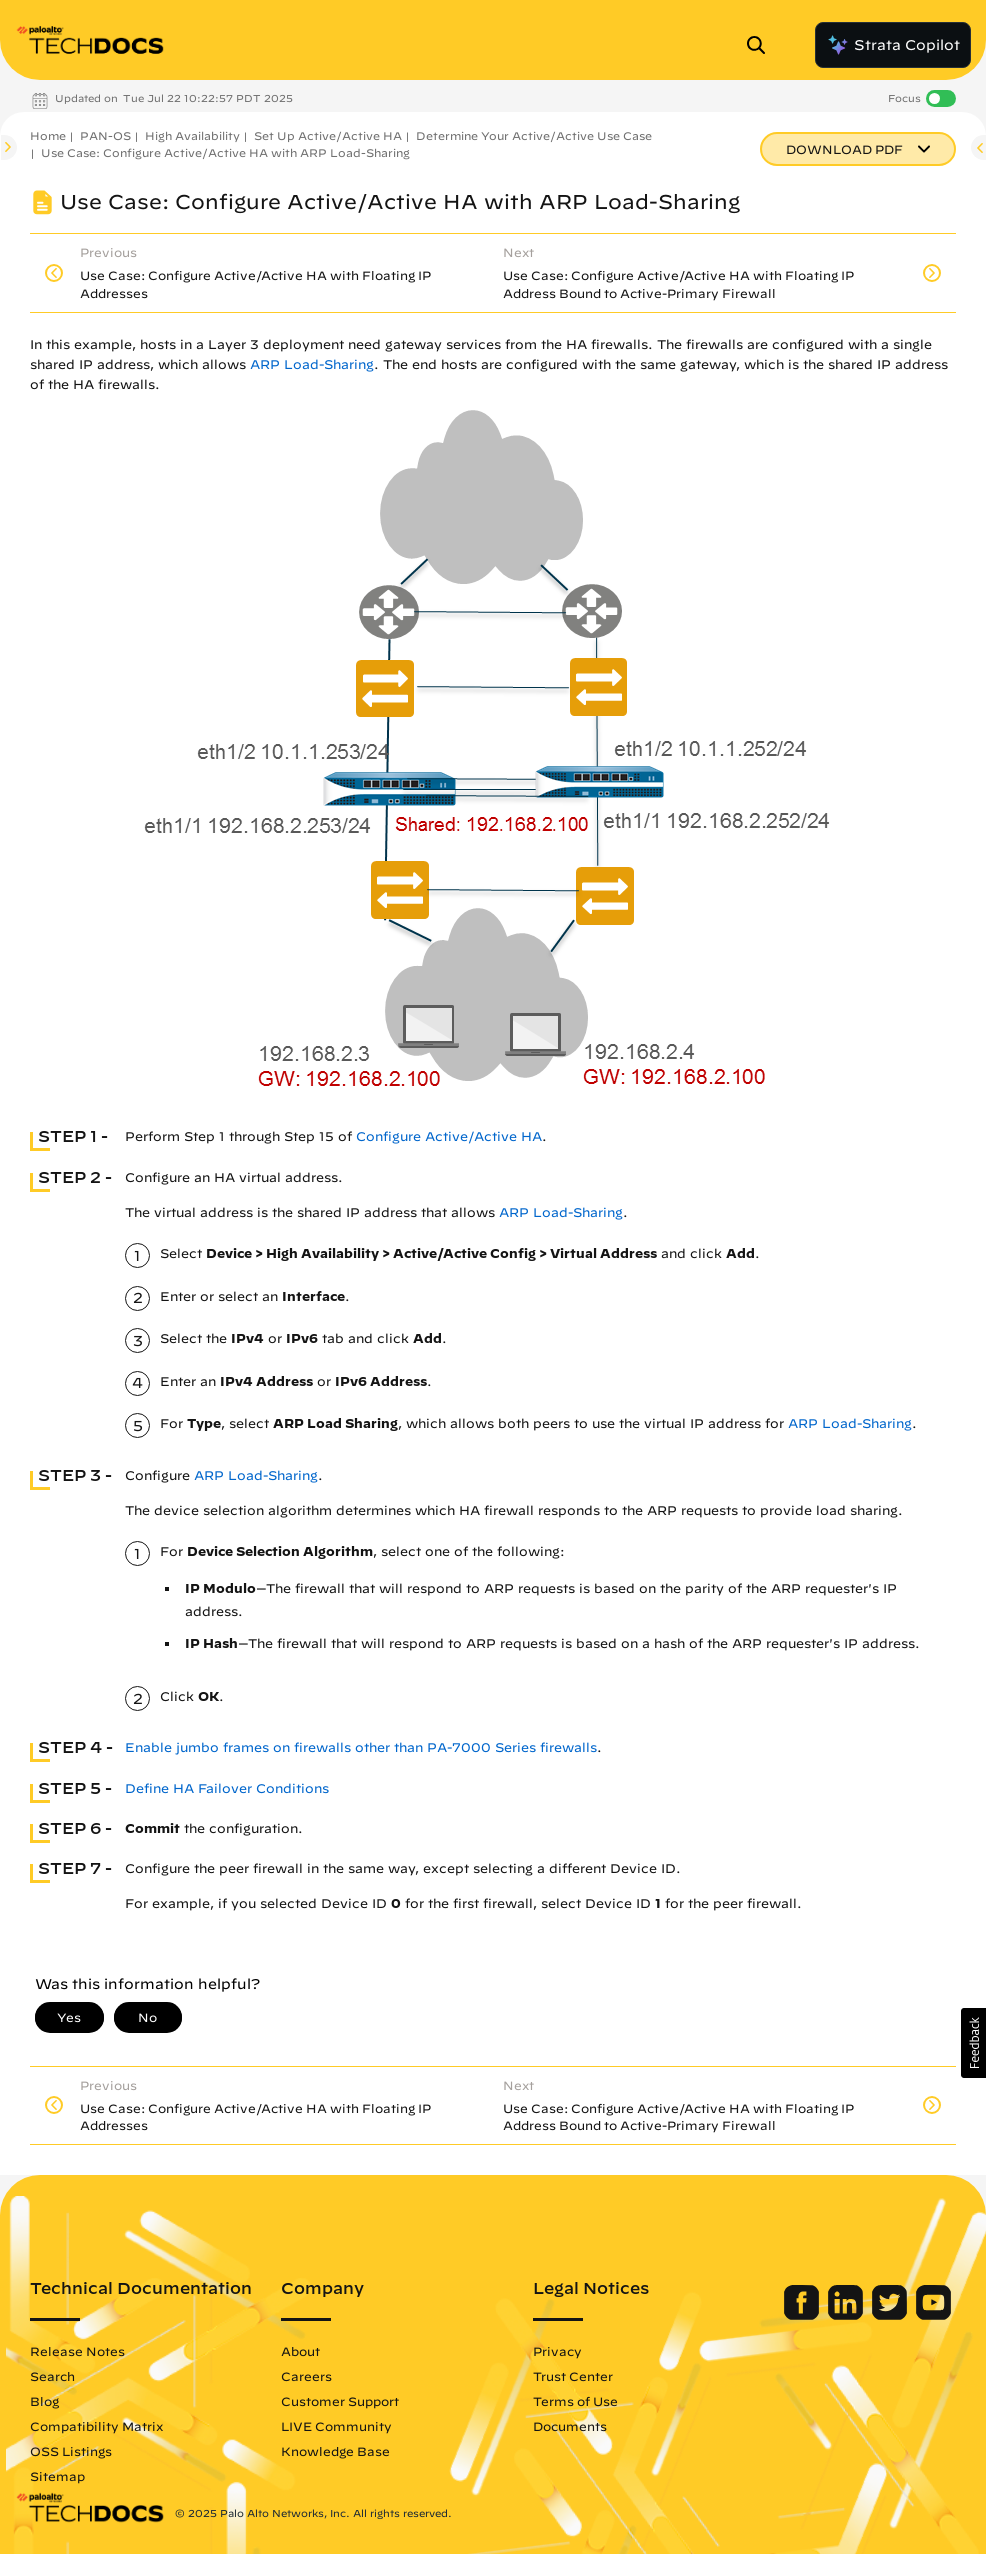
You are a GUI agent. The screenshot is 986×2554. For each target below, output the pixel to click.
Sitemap (57, 2476)
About (300, 2351)
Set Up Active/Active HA (328, 135)
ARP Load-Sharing (312, 364)
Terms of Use (575, 2401)
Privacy (557, 2351)
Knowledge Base (335, 2451)
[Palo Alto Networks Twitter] (891, 2315)
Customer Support (340, 2401)
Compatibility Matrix (96, 2426)
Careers (306, 2376)
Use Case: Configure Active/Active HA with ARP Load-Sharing (225, 152)
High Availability (192, 135)
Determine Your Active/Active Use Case (534, 135)
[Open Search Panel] (762, 45)
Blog (44, 2401)
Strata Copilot (893, 45)
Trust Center (573, 2376)
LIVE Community (336, 2426)
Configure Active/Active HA (449, 1136)
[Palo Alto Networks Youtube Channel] (933, 2315)
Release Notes (77, 2351)
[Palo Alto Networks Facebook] (803, 2315)
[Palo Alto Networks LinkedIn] (847, 2315)
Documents (570, 2426)
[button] (973, 2043)
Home (48, 135)
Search (52, 2376)
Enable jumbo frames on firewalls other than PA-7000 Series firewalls (361, 1747)
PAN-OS (105, 135)
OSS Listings (71, 2451)
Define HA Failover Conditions (227, 1788)
